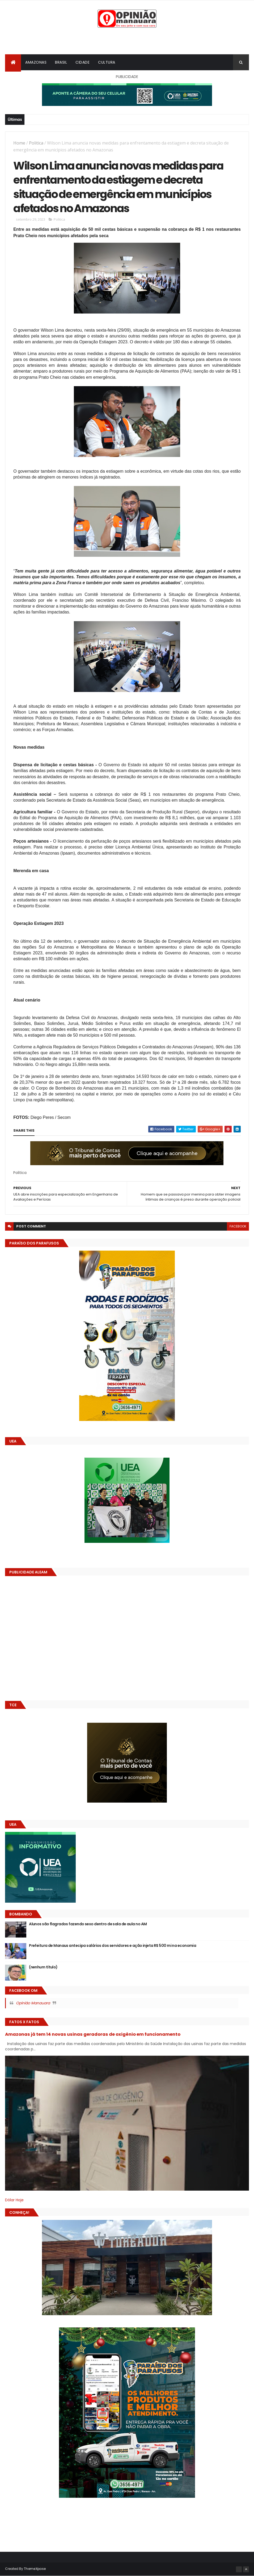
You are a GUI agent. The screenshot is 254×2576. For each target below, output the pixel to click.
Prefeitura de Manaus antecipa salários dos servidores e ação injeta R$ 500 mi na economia (112, 1945)
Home (19, 143)
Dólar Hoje (14, 2200)
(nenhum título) (43, 1967)
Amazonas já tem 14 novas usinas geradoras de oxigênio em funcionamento (92, 2034)
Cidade (82, 62)
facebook (238, 1226)
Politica (36, 143)
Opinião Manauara (33, 2003)
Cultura (106, 62)
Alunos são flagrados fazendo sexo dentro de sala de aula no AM (88, 1924)
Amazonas (35, 62)
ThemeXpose (35, 2568)
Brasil (61, 62)
